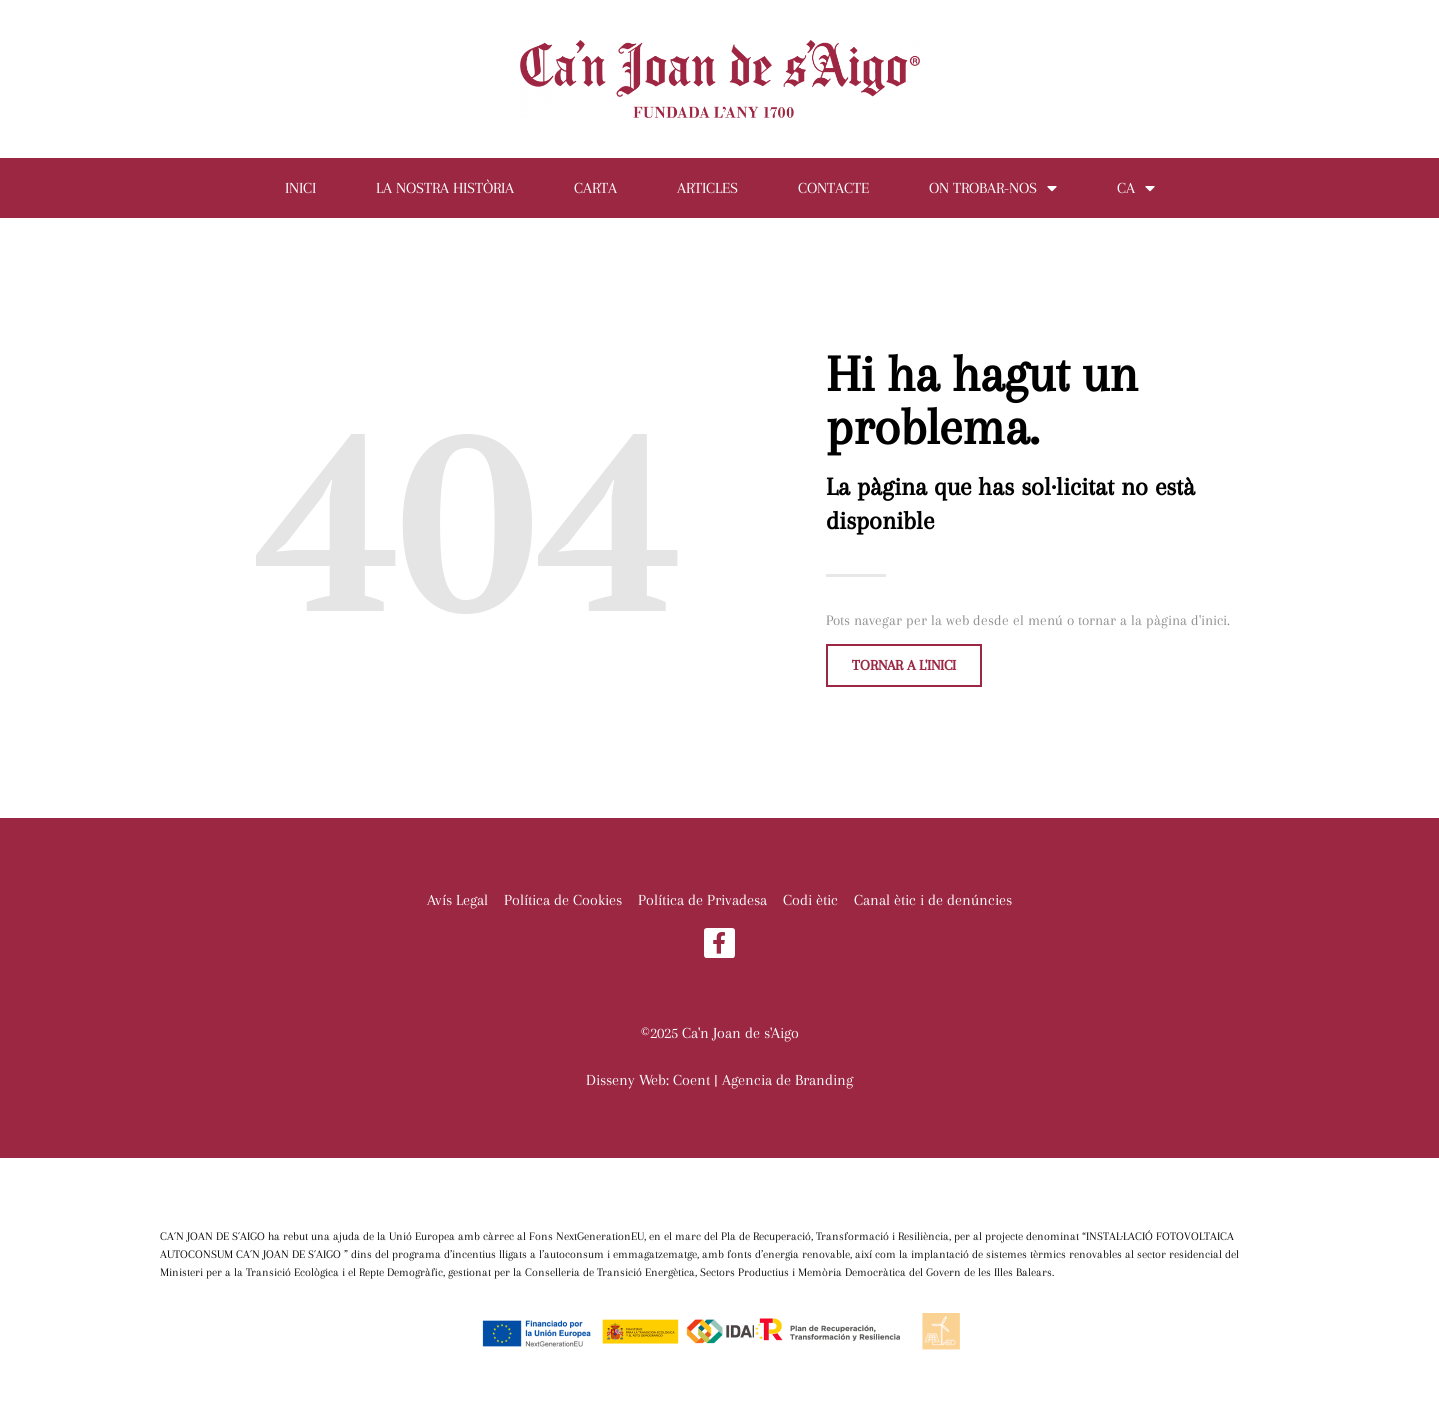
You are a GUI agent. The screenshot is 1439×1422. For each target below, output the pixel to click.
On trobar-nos (993, 188)
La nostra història (445, 188)
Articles (707, 188)
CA (1136, 188)
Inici (300, 188)
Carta (595, 188)
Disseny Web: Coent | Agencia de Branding (719, 1080)
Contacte (833, 188)
